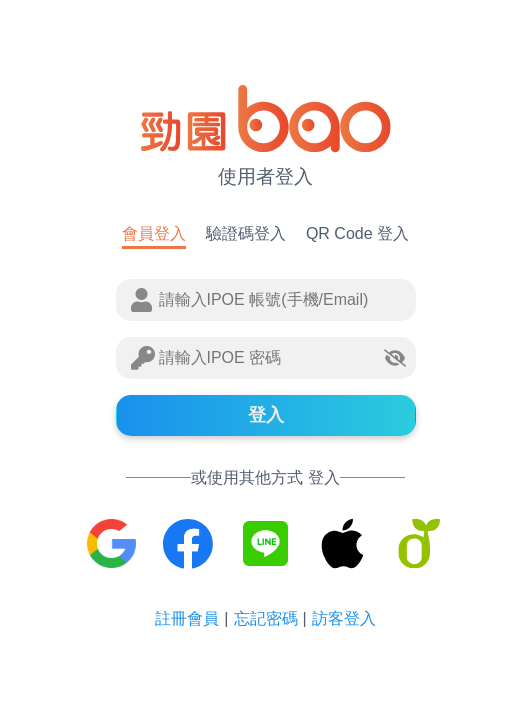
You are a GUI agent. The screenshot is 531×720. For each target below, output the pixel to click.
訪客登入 (344, 618)
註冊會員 (187, 618)
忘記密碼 (266, 618)
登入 (266, 415)
